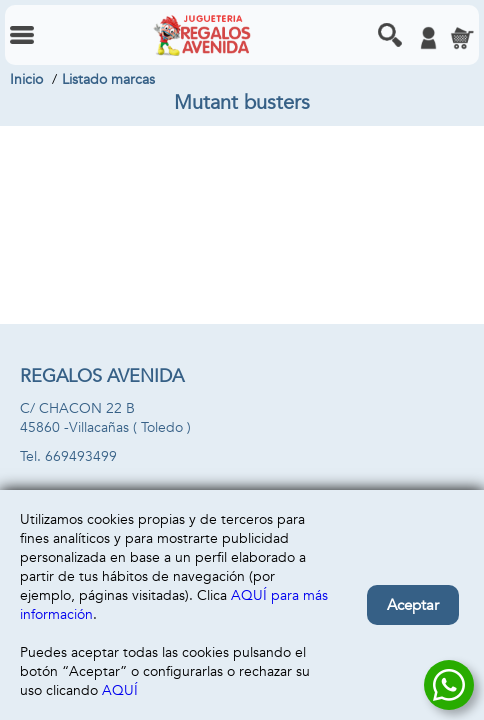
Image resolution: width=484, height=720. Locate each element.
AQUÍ (120, 690)
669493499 (81, 456)
